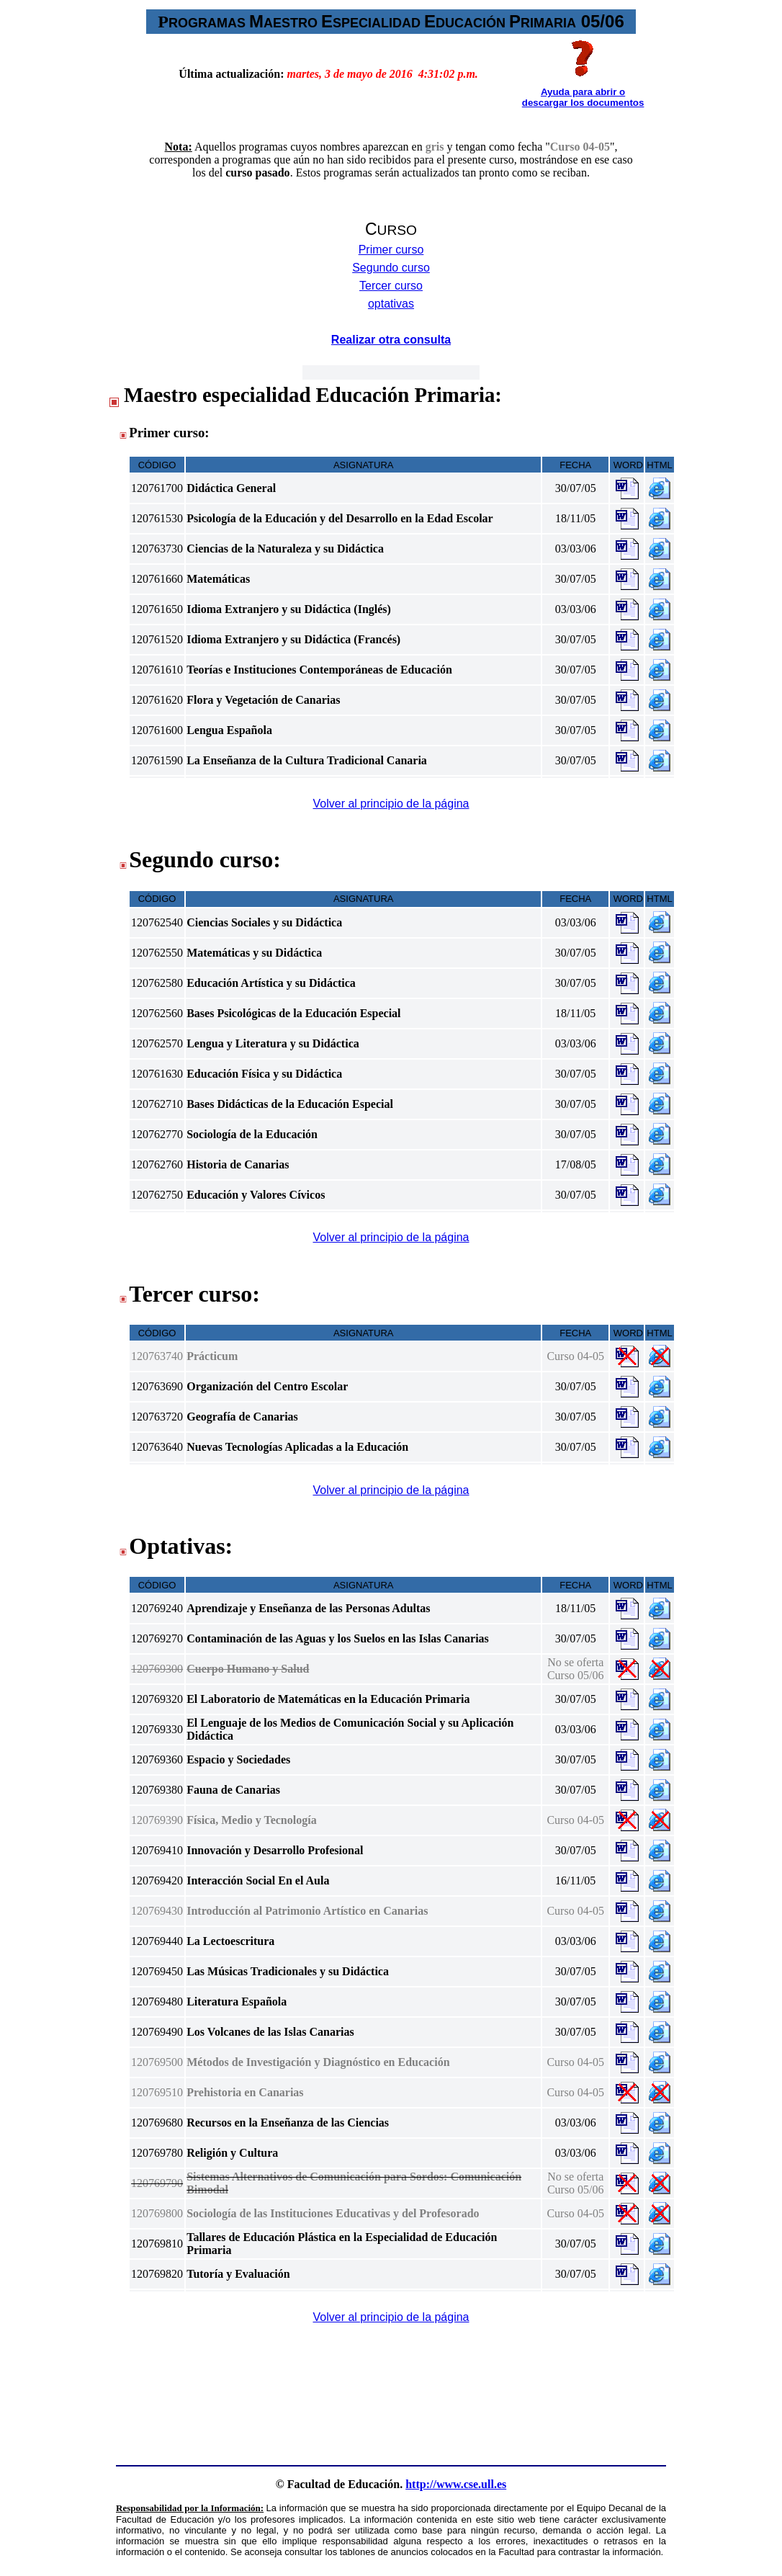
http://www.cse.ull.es (455, 2484)
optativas (391, 304)
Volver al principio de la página (391, 803)
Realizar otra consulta (391, 340)
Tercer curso (391, 285)
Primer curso (391, 249)
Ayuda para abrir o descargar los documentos (583, 97)
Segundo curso (391, 267)
